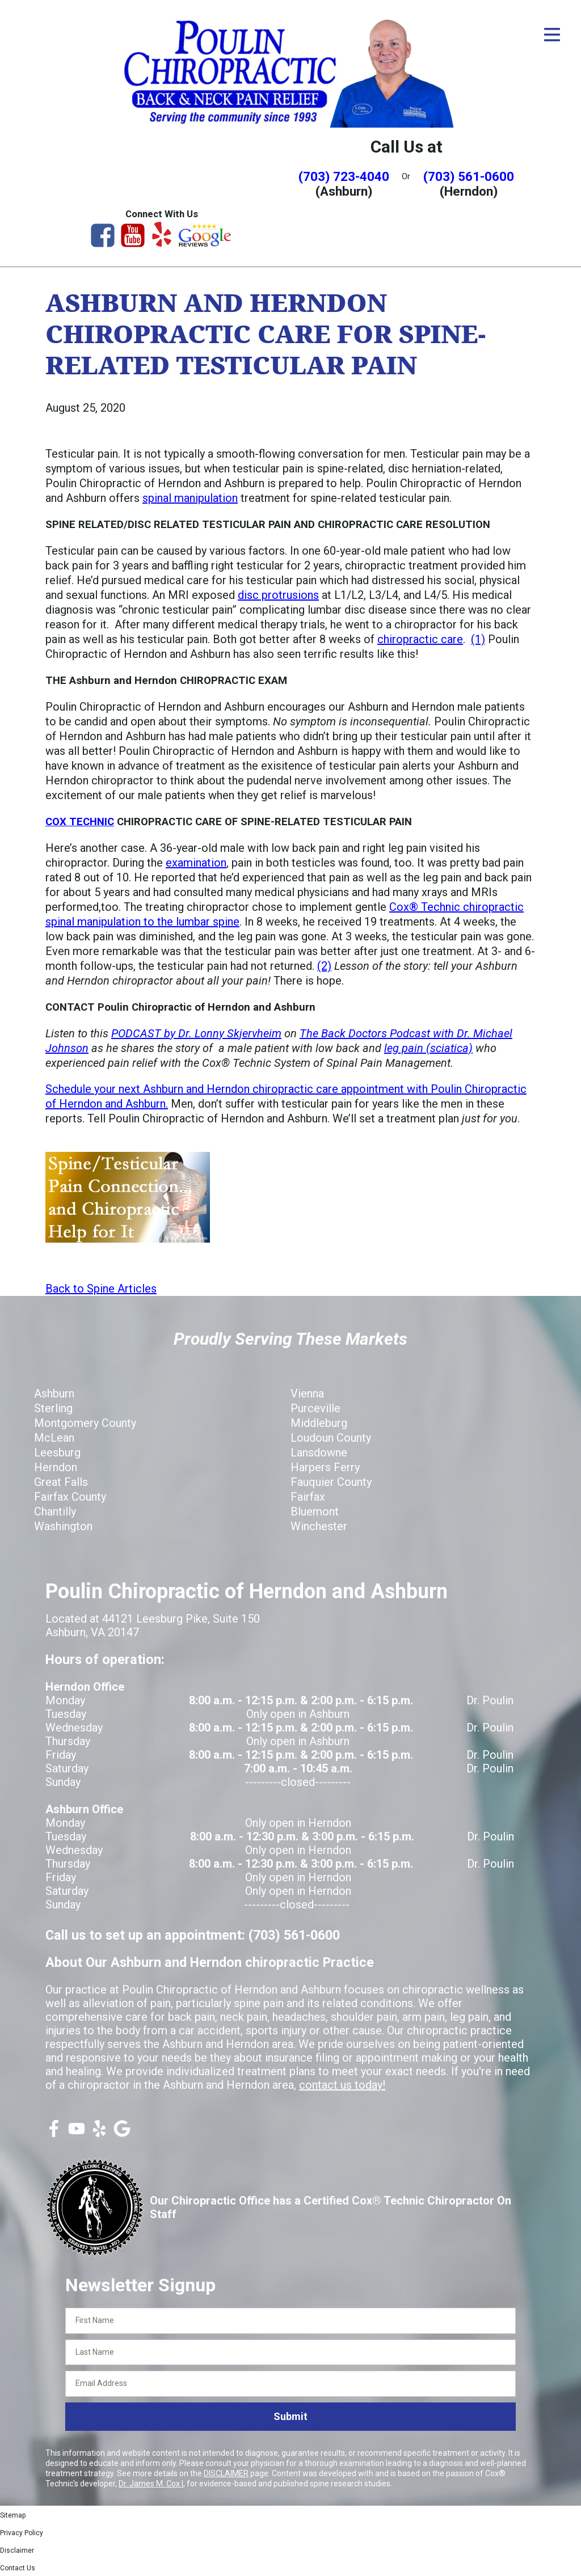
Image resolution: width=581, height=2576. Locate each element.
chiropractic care (420, 639)
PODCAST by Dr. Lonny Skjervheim (196, 1033)
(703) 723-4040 (343, 176)
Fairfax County (70, 1497)
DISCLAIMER (226, 2473)
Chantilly (55, 1511)
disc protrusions (278, 595)
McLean (54, 1438)
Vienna (307, 1393)
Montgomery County (85, 1423)
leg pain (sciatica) (428, 1048)
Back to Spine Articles (101, 1288)
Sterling (53, 1408)
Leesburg (57, 1452)
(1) (478, 639)
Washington (63, 1526)
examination (196, 862)
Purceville (315, 1408)
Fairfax (307, 1497)
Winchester (318, 1526)
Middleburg (318, 1423)
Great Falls (61, 1482)
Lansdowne (318, 1452)
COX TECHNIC (79, 822)
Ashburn (54, 1393)
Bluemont (314, 1511)
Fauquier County (331, 1482)
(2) (324, 966)
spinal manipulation (190, 498)
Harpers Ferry (325, 1467)
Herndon (55, 1467)
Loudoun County (330, 1438)
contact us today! (342, 2085)
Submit (290, 2416)
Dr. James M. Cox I (151, 2483)
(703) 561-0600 (468, 176)
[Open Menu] (552, 35)
